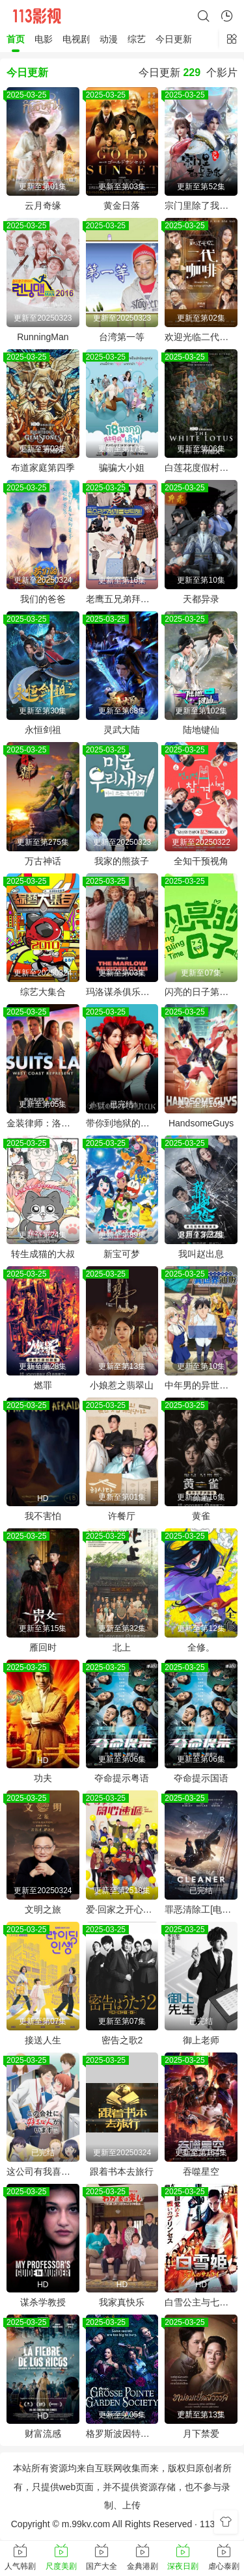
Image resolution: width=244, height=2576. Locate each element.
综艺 (137, 39)
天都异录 (201, 599)
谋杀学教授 (43, 2302)
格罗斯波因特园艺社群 (122, 2433)
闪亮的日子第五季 (201, 992)
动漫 (109, 39)
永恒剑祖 (43, 729)
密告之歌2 (122, 2040)
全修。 (201, 1647)
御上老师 (201, 2040)
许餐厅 (121, 1516)
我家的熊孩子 (121, 861)
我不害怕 (43, 1516)
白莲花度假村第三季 (201, 467)
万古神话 (43, 861)
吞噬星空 (201, 2171)
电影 (43, 39)
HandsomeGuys (201, 1123)
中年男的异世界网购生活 (201, 1385)
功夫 (43, 1778)
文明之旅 (43, 1909)
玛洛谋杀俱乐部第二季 (122, 992)
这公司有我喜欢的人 (43, 2171)
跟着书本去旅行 (122, 2171)
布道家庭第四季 (43, 467)
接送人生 (43, 2040)
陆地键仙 (201, 729)
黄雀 (201, 1516)
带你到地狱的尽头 (122, 1123)
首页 (16, 39)
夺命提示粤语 (121, 1778)
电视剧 (76, 39)
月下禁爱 (201, 2433)
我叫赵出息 (201, 1254)
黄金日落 (121, 205)
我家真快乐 (121, 2302)
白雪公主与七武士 (201, 2302)
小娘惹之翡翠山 (122, 1385)
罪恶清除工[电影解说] (201, 1909)
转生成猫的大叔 (43, 1254)
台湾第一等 (121, 337)
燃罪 (43, 1385)
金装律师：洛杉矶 (43, 1123)
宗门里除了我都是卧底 (201, 205)
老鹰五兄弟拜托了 (122, 599)
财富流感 (43, 2433)
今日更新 (174, 39)
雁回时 (43, 1647)
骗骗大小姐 (121, 467)
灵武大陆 (121, 729)
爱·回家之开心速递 (122, 1909)
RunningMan (42, 337)
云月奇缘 (43, 205)
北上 (122, 1647)
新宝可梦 (121, 1254)
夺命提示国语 (201, 1778)
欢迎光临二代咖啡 (201, 337)
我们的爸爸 (43, 599)
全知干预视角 (201, 861)
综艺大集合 (43, 992)
